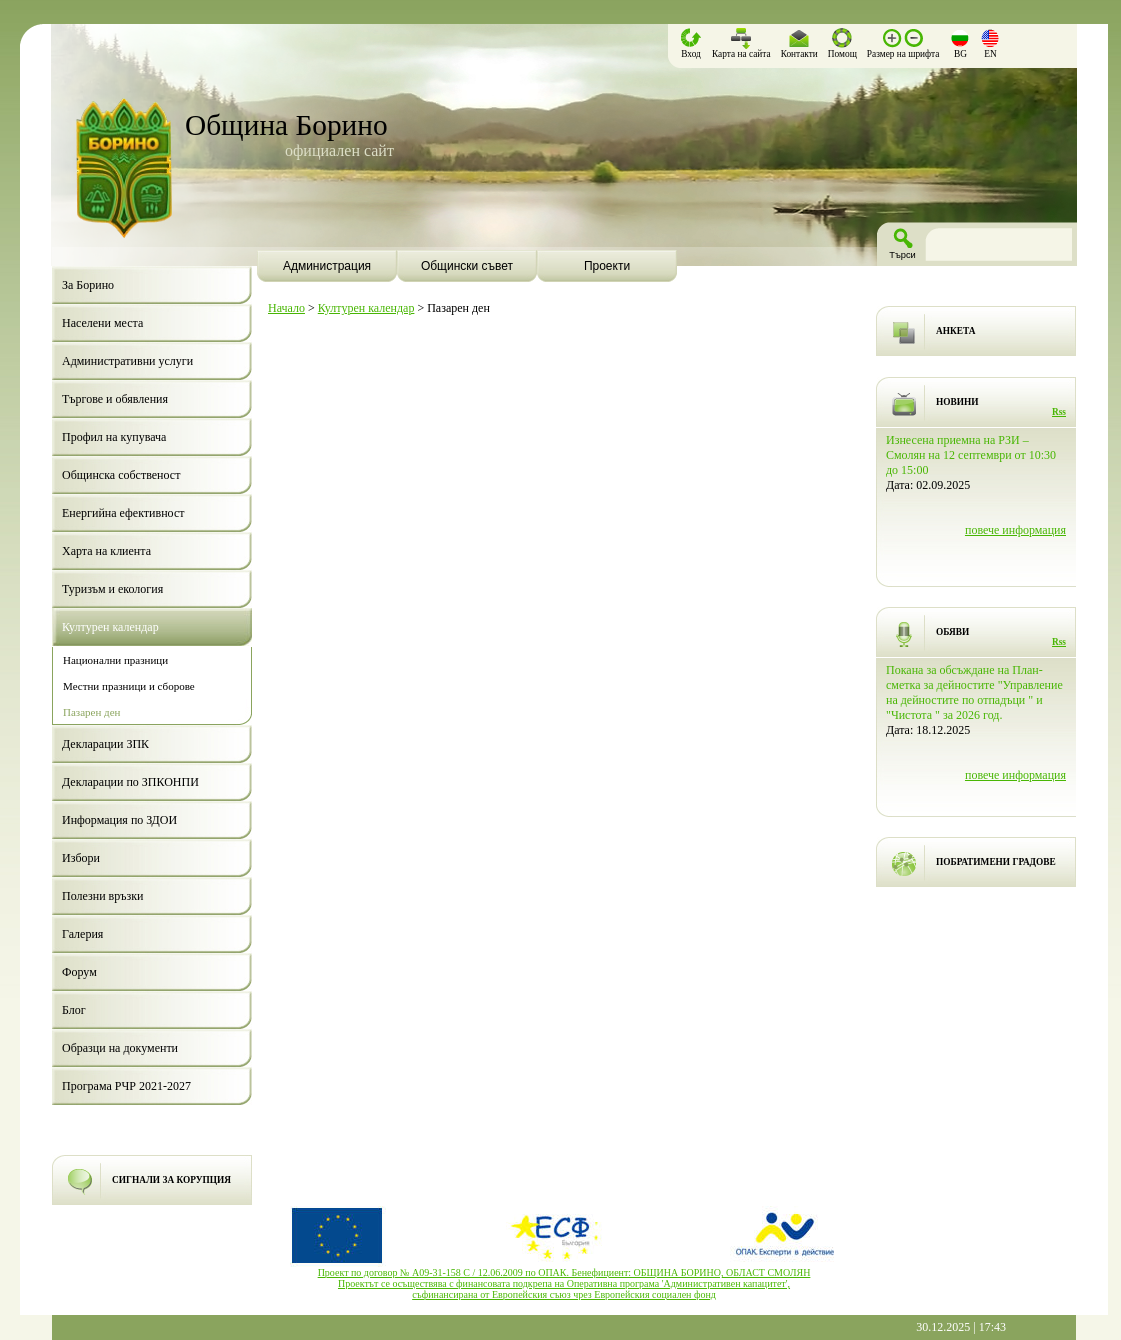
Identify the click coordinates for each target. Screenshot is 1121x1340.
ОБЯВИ (952, 632)
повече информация (1015, 530)
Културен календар (366, 308)
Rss (1059, 412)
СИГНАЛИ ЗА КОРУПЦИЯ (171, 1180)
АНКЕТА (955, 331)
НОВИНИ (957, 402)
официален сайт (339, 150)
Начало (286, 308)
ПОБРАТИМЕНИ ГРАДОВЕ (996, 862)
